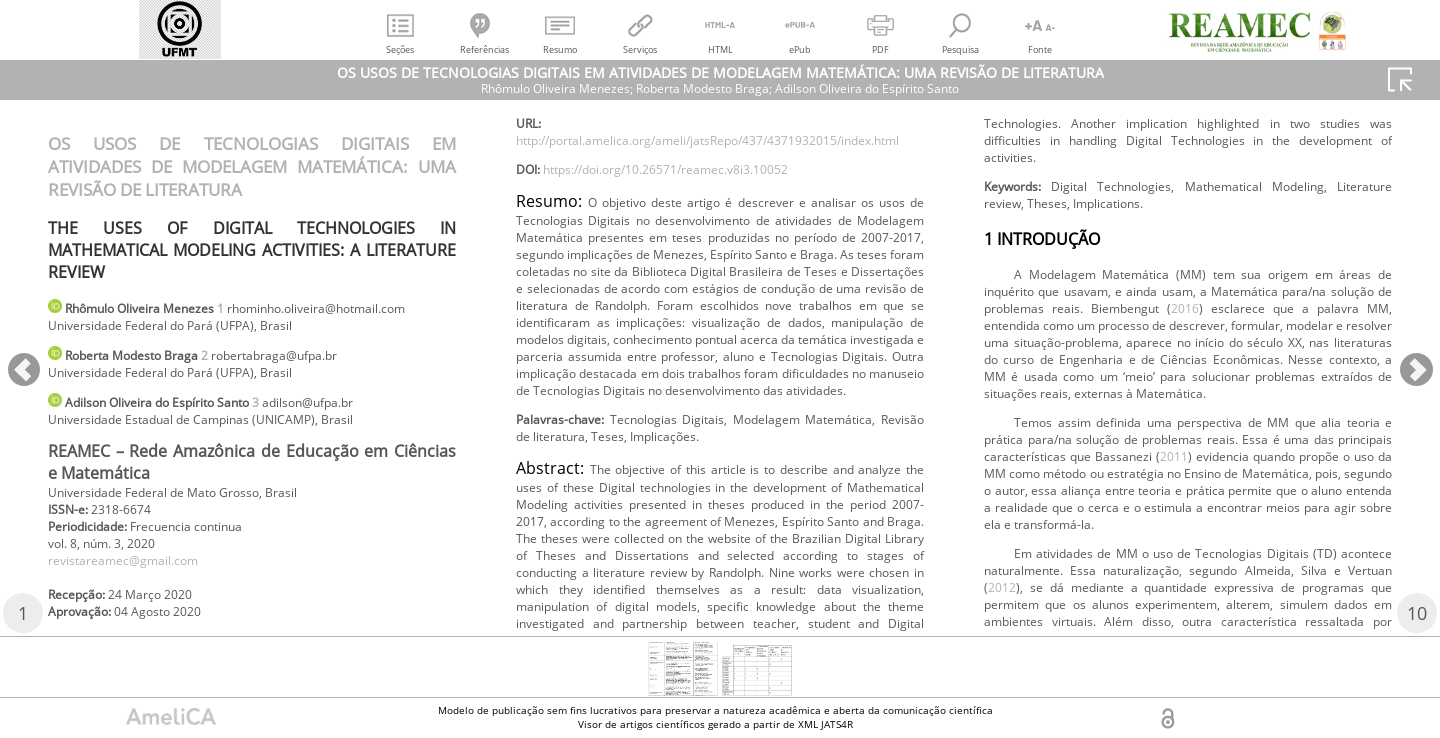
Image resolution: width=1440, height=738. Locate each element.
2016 (1372, 556)
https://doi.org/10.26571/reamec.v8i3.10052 (694, 247)
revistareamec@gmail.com (136, 603)
